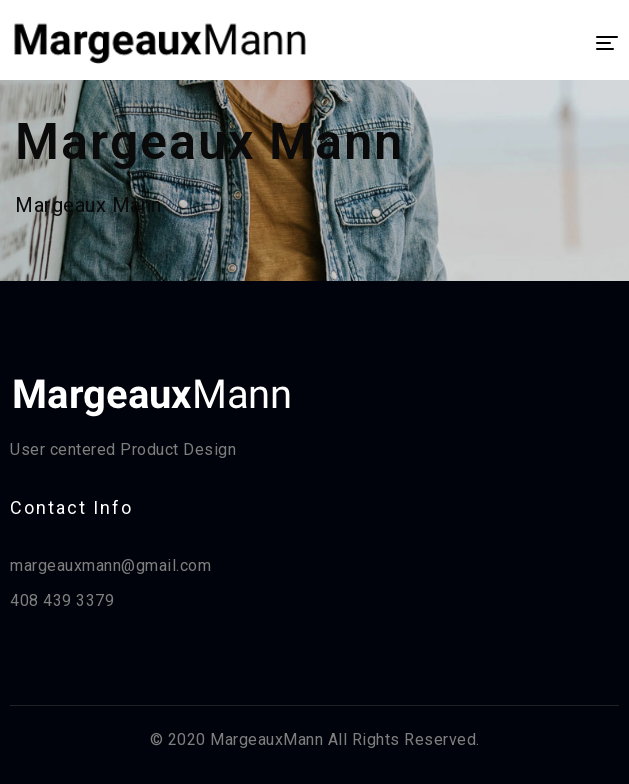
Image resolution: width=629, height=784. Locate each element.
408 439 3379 (62, 600)
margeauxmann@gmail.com (110, 565)
